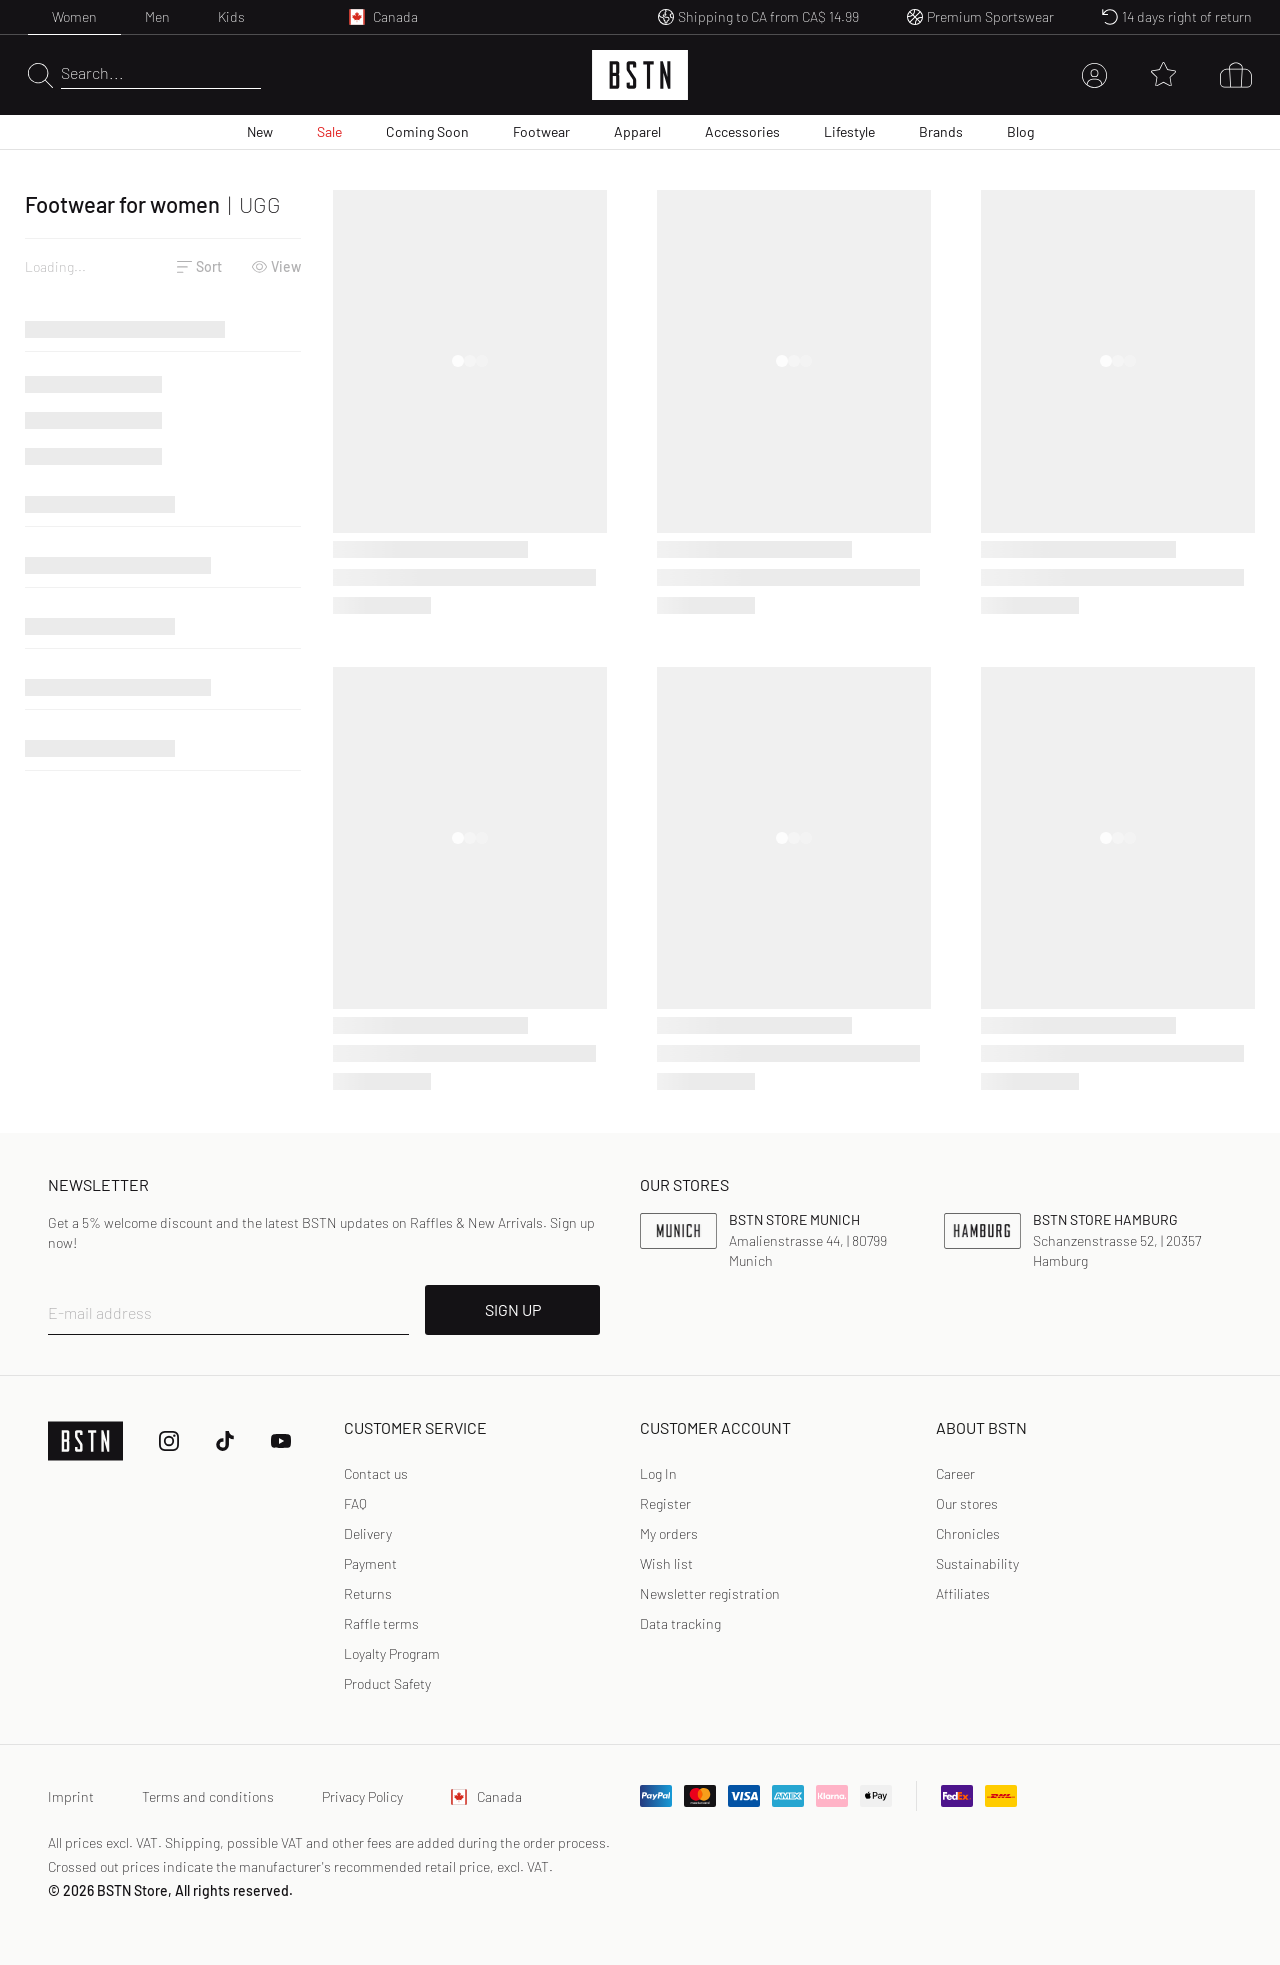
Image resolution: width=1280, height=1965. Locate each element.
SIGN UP (513, 1309)
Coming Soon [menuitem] (427, 131)
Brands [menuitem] (941, 131)
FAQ (355, 1503)
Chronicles (968, 1533)
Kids (231, 16)
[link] (658, 1474)
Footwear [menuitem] (541, 131)
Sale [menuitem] (329, 131)
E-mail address (100, 1312)
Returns (368, 1593)
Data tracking (680, 1623)
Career (955, 1473)
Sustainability (977, 1563)
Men (157, 16)
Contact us (376, 1473)
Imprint (71, 1796)
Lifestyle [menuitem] (849, 131)
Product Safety (387, 1683)
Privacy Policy (362, 1796)
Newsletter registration (710, 1593)
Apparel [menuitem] (637, 131)
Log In (658, 1473)
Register (665, 1503)
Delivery (368, 1533)
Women (74, 16)
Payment (370, 1563)
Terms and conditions (208, 1796)
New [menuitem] (260, 131)
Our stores (967, 1503)
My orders (669, 1533)
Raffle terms (381, 1623)
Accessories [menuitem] (742, 131)
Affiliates (963, 1593)
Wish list (666, 1563)
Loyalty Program (392, 1653)
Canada (486, 1796)
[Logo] (640, 75)
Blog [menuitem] (1020, 131)
